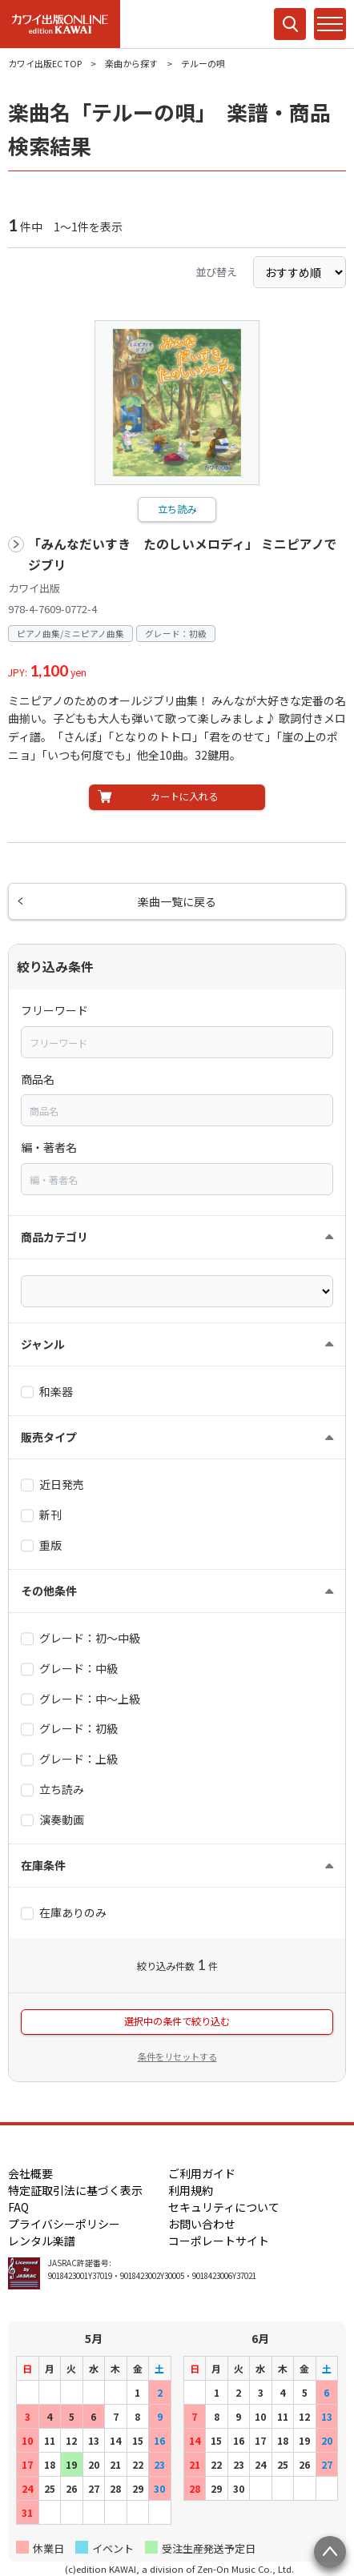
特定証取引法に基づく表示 (75, 2190)
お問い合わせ (201, 2224)
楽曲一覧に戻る (177, 901)
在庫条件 (43, 1865)
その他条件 (49, 1591)
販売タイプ (49, 1437)
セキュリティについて (224, 2207)
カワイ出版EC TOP (45, 63)
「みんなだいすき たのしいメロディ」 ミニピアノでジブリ (182, 554)
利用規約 (190, 2190)
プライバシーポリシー (64, 2224)
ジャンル (43, 1344)
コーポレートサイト (218, 2241)
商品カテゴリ (54, 1237)
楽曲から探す (131, 63)
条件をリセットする (177, 2056)
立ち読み (177, 509)
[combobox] (177, 1042)
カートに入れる (184, 796)
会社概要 (30, 2173)
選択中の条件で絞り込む (177, 2021)
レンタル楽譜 (41, 2241)
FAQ (18, 2207)
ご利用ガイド (201, 2173)
